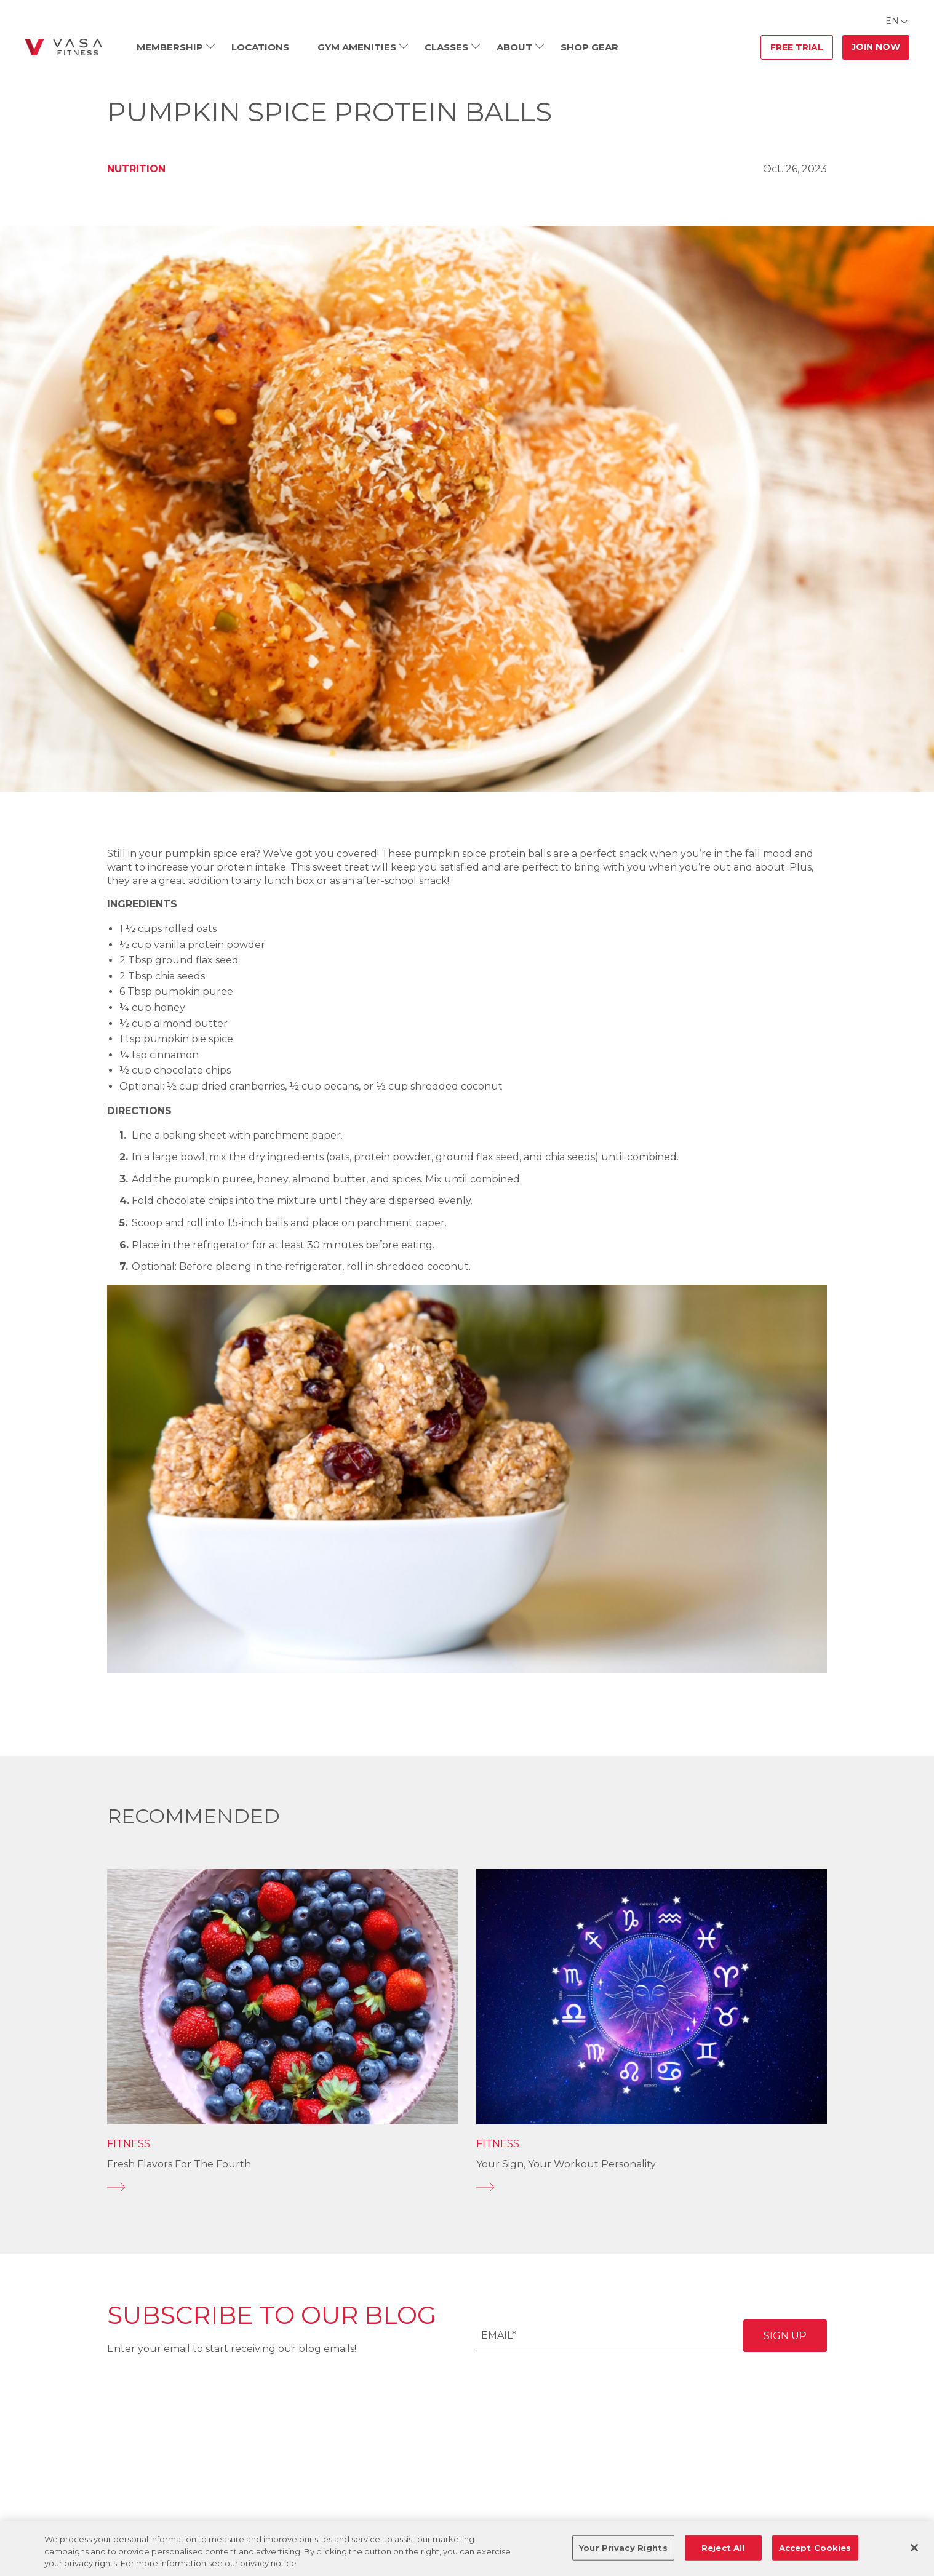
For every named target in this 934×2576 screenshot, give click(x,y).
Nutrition (136, 169)
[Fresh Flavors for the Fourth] (282, 2187)
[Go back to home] (63, 47)
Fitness (128, 2144)
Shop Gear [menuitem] (589, 47)
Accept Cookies (815, 2547)
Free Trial (796, 47)
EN (892, 20)
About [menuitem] (514, 47)
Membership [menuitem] (170, 47)
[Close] (914, 2547)
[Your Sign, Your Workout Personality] (651, 2187)
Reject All (722, 2547)
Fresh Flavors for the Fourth (179, 2164)
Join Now (876, 46)
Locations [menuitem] (260, 47)
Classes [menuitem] (446, 47)
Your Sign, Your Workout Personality (566, 2164)
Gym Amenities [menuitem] (356, 47)
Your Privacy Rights (623, 2547)
